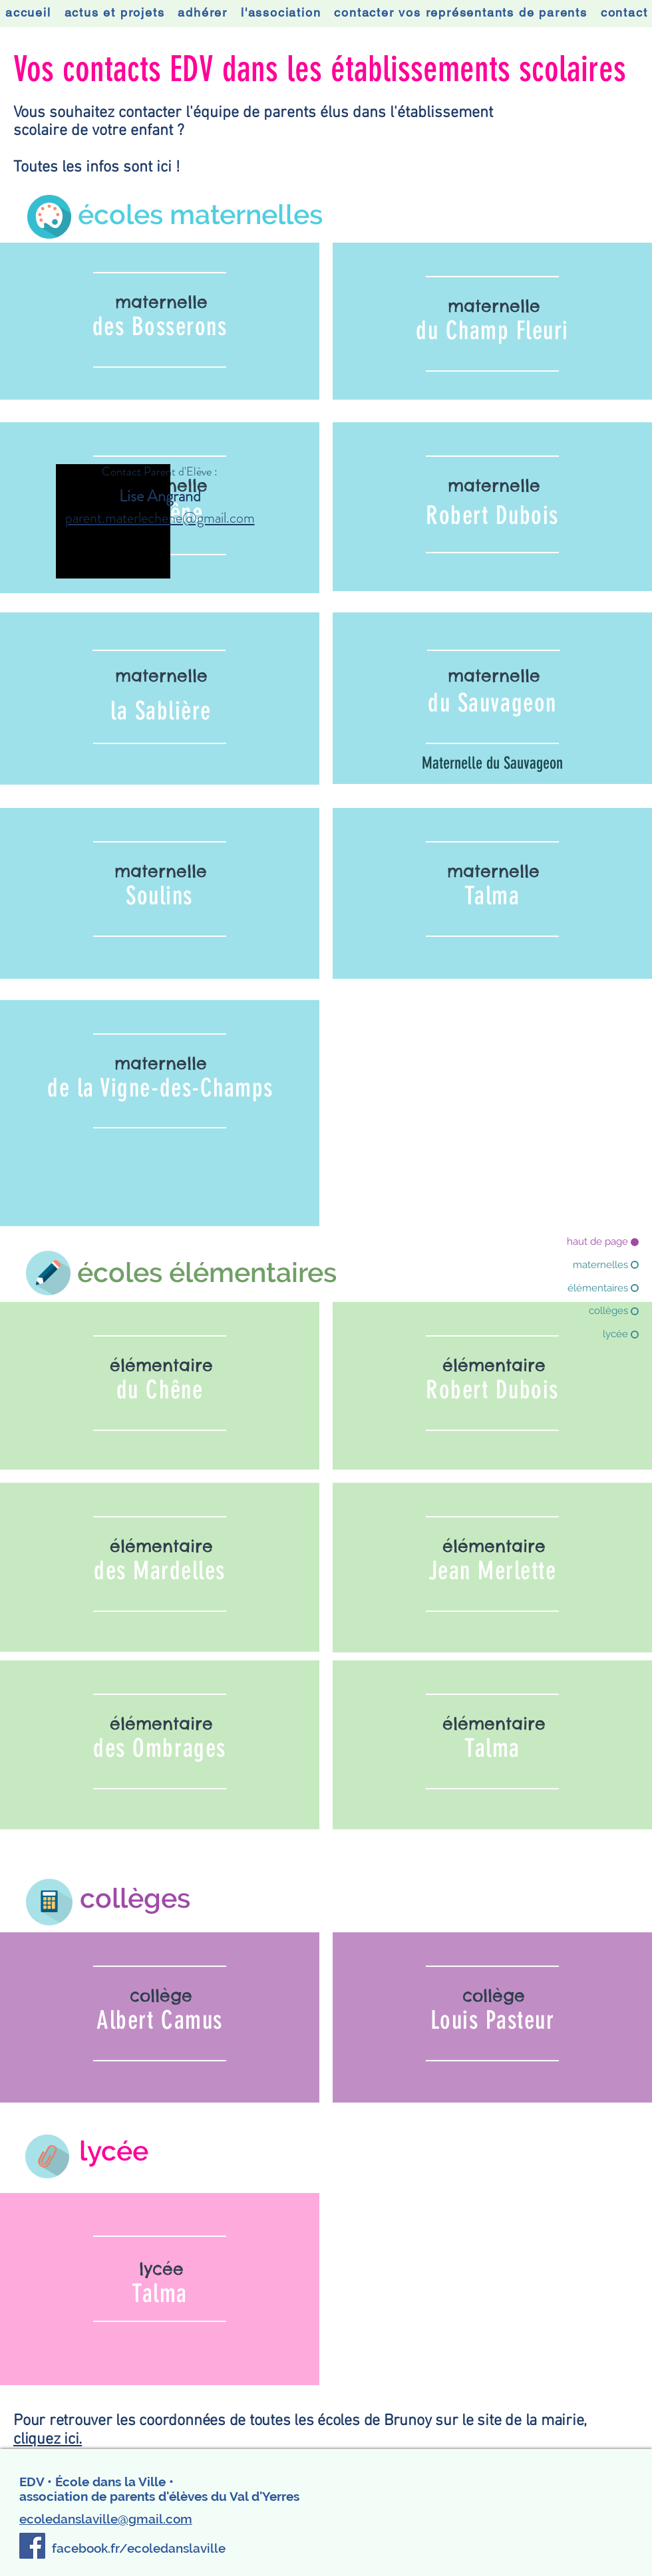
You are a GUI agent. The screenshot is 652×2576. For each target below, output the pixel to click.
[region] (159, 322)
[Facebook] (32, 2546)
